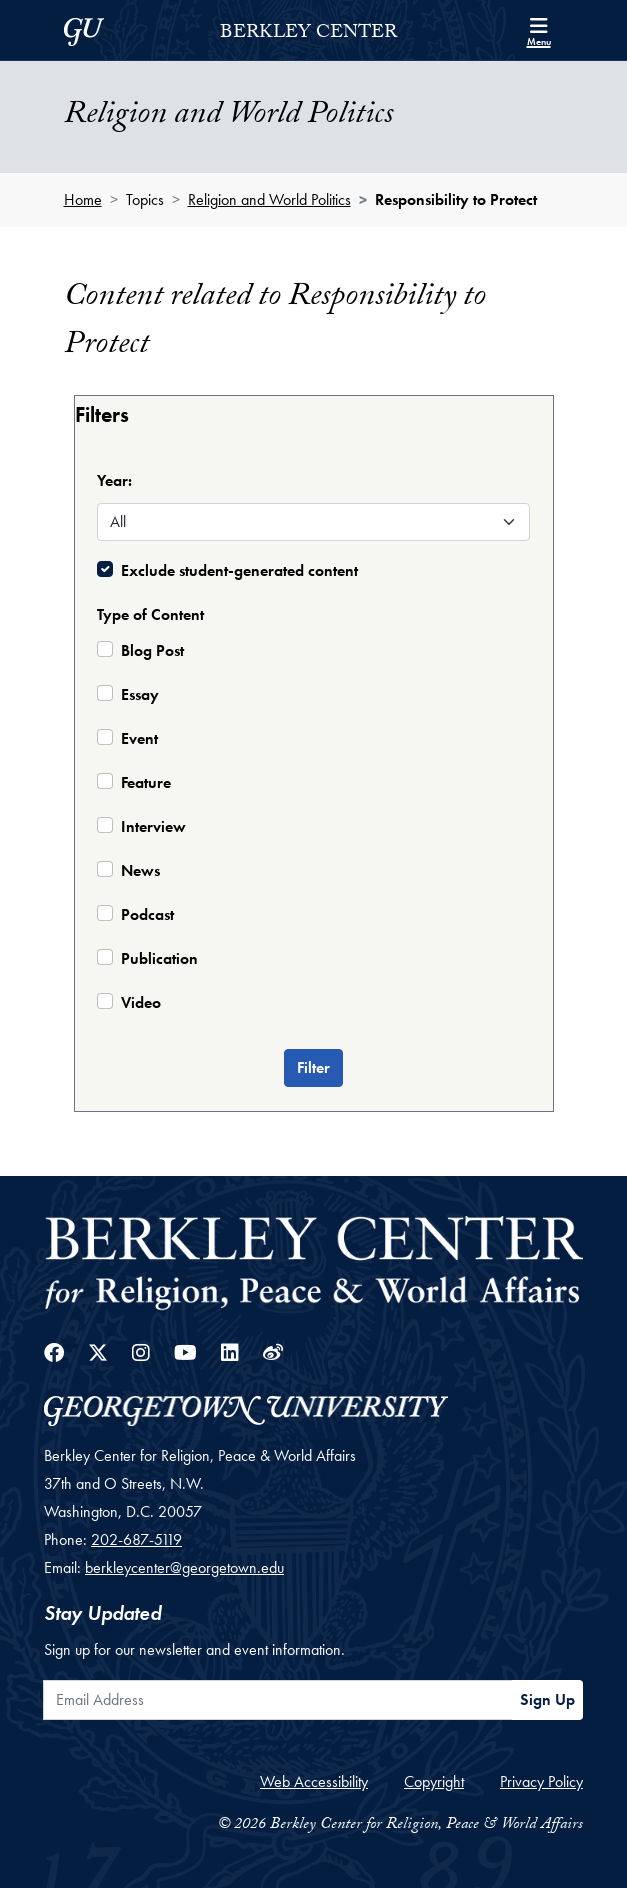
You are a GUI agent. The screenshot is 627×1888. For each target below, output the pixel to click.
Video (141, 1002)
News (140, 870)
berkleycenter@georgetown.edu (184, 1567)
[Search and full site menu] (539, 30)
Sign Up (547, 1699)
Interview (153, 826)
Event (139, 738)
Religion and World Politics (269, 199)
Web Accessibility (314, 1781)
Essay (140, 694)
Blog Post (152, 650)
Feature (146, 782)
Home (83, 199)
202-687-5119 (136, 1539)
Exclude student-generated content (239, 570)
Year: (114, 480)
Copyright (434, 1781)
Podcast (147, 914)
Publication (159, 958)
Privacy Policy (541, 1781)
